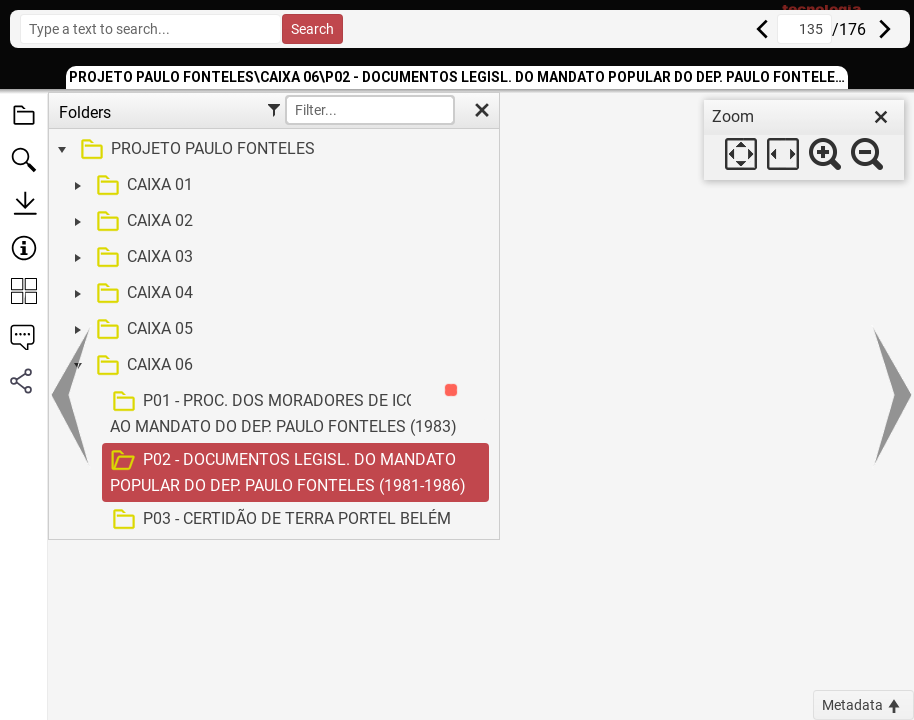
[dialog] (804, 140)
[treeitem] (271, 150)
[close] (881, 117)
